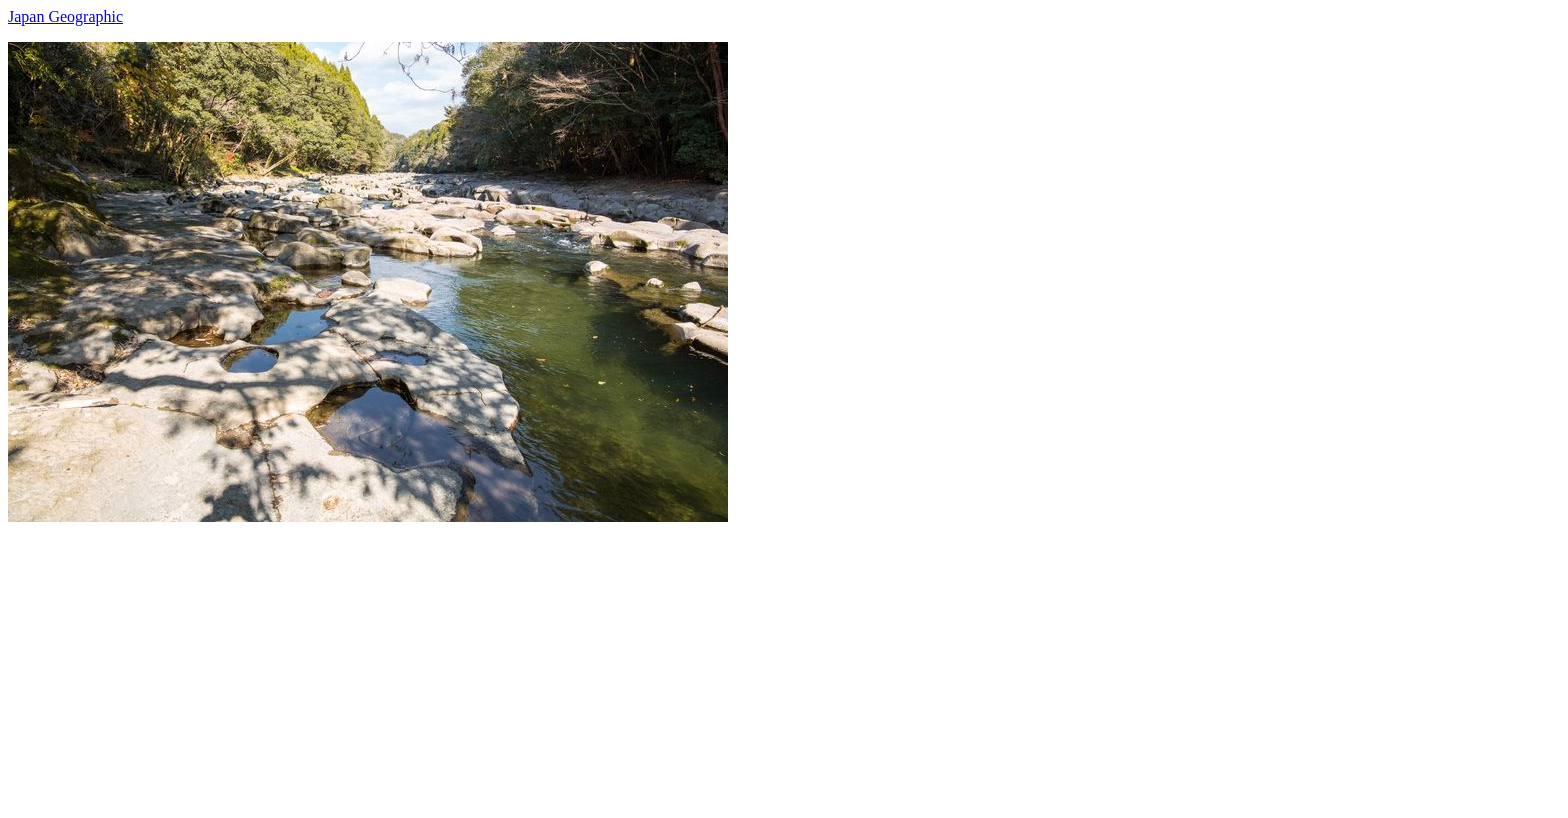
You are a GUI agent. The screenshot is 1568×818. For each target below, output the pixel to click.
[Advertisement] (608, 662)
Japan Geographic (65, 16)
